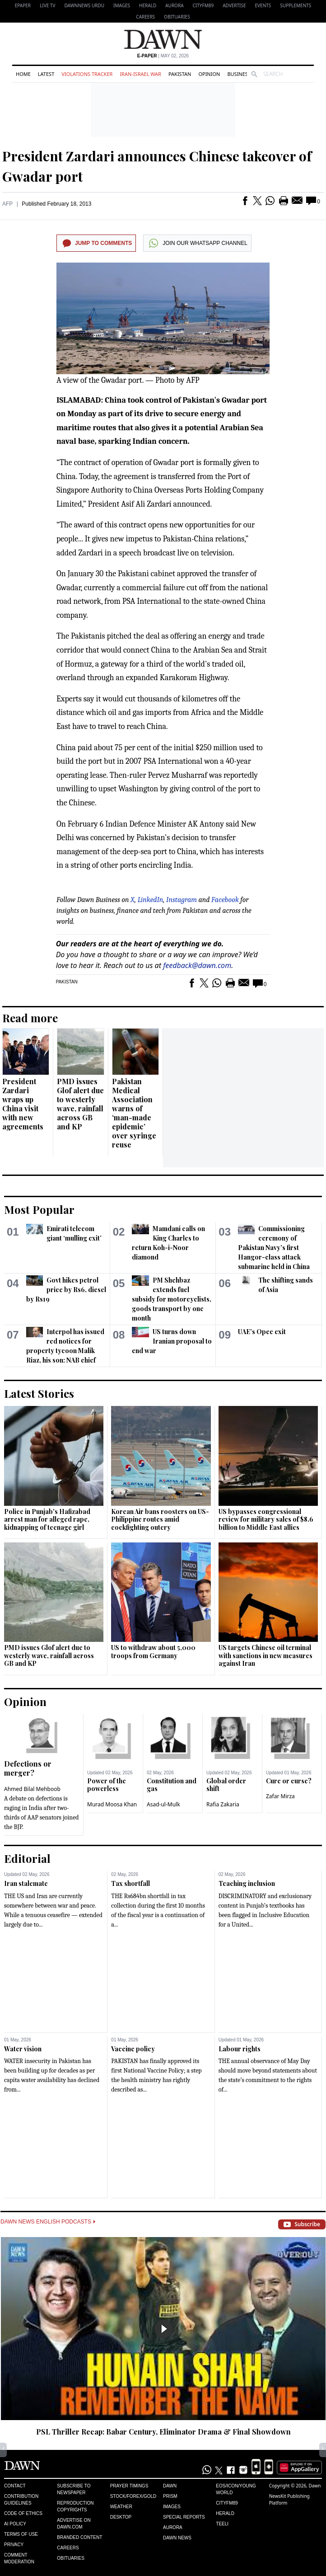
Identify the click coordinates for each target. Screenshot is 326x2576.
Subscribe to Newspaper (73, 2489)
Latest (46, 74)
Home (23, 74)
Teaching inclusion (247, 1883)
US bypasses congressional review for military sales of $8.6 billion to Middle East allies (266, 1519)
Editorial (27, 1858)
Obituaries (177, 17)
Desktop (121, 2517)
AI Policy (15, 2523)
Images (121, 5)
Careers (145, 17)
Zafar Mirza (280, 1796)
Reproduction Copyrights (75, 2506)
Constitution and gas (171, 1785)
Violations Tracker (86, 74)
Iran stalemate (26, 1883)
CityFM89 (203, 5)
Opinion (209, 74)
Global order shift (226, 1785)
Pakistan (179, 74)
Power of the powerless (106, 1785)
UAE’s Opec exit (262, 1331)
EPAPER (23, 5)
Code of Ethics (23, 2513)
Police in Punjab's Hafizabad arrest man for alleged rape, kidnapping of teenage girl (47, 1519)
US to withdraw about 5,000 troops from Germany (153, 1651)
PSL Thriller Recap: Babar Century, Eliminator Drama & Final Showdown (163, 2431)
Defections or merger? (27, 1768)
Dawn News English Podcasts (47, 2222)
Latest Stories (39, 1393)
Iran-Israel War (140, 74)
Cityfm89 (227, 2503)
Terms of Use (21, 2534)
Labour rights (240, 2049)
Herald (147, 5)
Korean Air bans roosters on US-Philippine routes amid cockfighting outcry (160, 1519)
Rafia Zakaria (222, 1804)
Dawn (170, 2485)
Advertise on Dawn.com (73, 2523)
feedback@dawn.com (197, 965)
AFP (7, 204)
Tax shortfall (130, 1883)
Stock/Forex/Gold (133, 2496)
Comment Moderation (19, 2558)
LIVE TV (47, 5)
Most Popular (39, 1209)
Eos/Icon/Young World (236, 2489)
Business (239, 74)
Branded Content (79, 2537)
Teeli (222, 2523)
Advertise (234, 5)
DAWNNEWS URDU (84, 5)
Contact (15, 2485)
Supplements (295, 5)
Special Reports (184, 2517)
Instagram (181, 900)
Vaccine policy (133, 2049)
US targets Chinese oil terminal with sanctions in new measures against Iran (265, 1655)
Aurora (174, 5)
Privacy (13, 2544)
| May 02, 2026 (163, 55)
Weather (121, 2506)
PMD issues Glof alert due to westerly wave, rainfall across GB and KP (80, 1103)
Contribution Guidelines (21, 2499)
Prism (170, 2496)
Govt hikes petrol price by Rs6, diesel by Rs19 (66, 1289)
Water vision (23, 2049)
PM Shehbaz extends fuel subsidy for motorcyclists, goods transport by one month (171, 1299)
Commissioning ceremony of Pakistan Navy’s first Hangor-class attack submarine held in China (274, 1247)
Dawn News (177, 2537)
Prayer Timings (129, 2485)
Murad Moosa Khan (112, 1804)
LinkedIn (150, 900)
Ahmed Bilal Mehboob (32, 1789)
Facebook (225, 900)
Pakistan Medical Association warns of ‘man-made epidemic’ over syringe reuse (134, 1112)
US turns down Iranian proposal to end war (171, 1341)
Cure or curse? (289, 1781)
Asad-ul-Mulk (163, 1804)
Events (263, 5)
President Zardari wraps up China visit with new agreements (22, 1103)
